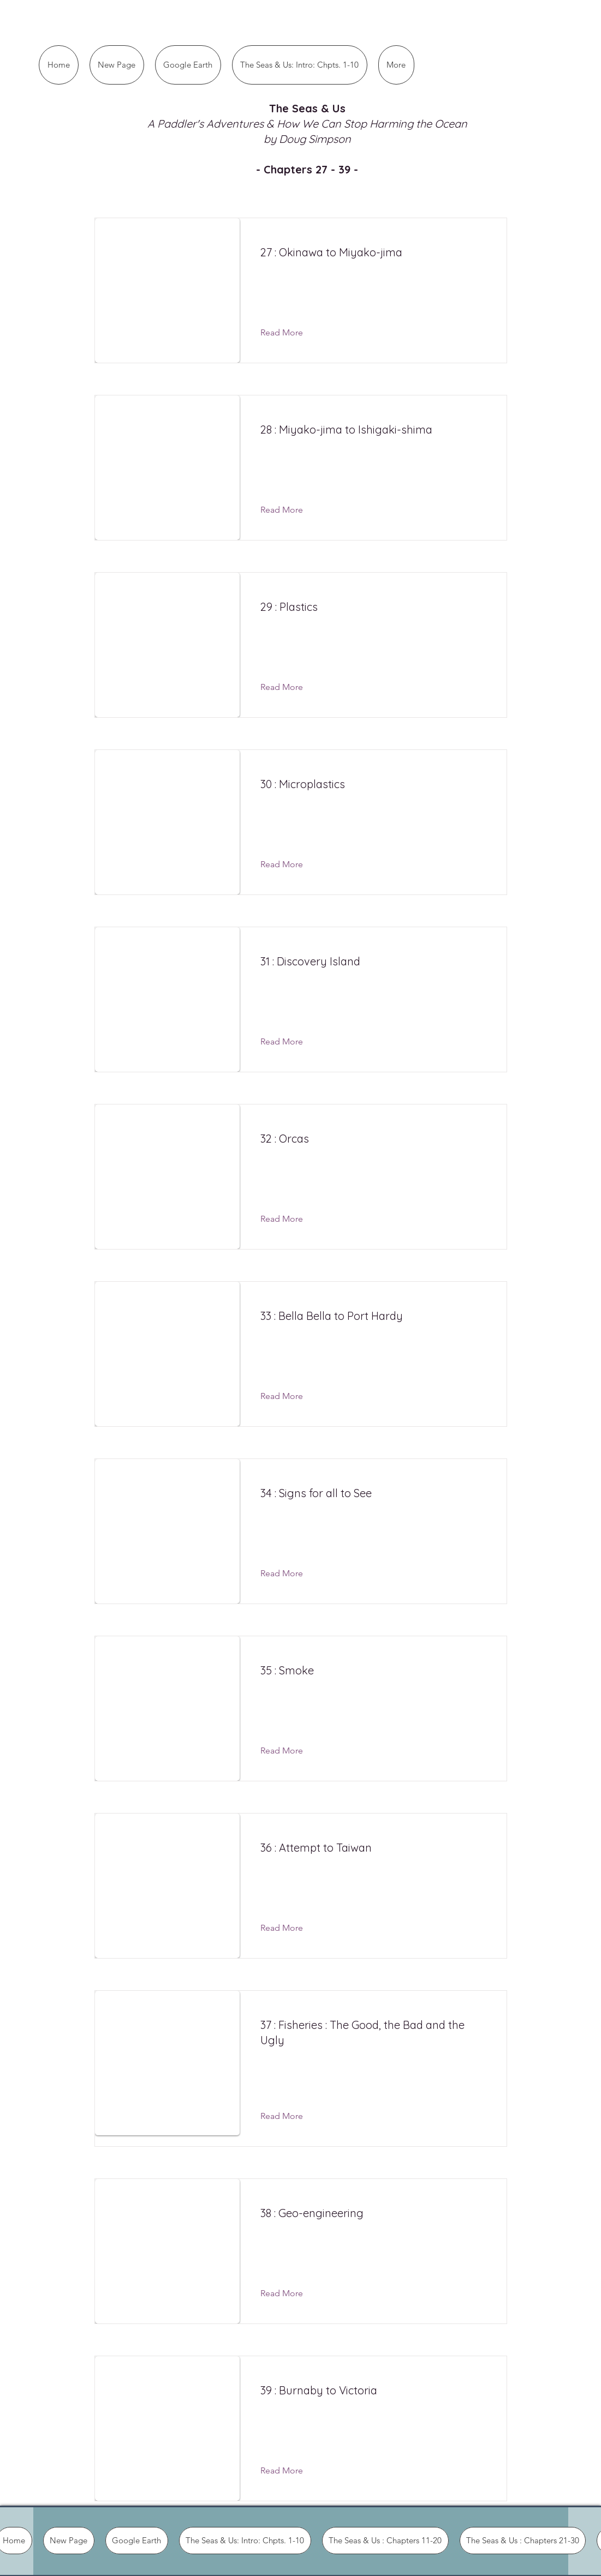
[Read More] (290, 333)
